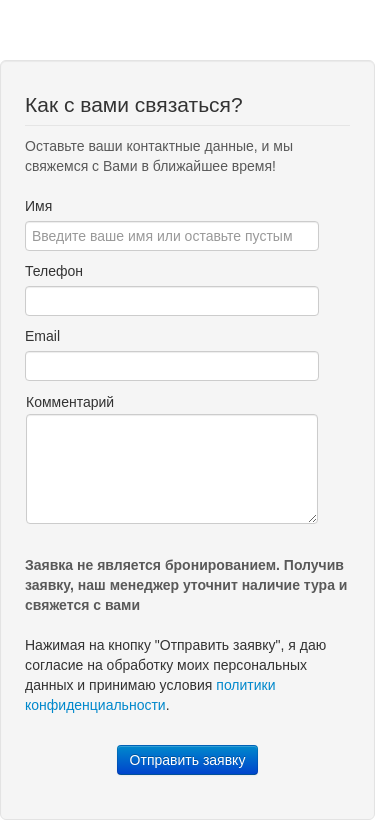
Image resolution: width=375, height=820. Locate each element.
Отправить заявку (188, 760)
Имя (38, 206)
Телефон (54, 271)
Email (42, 336)
